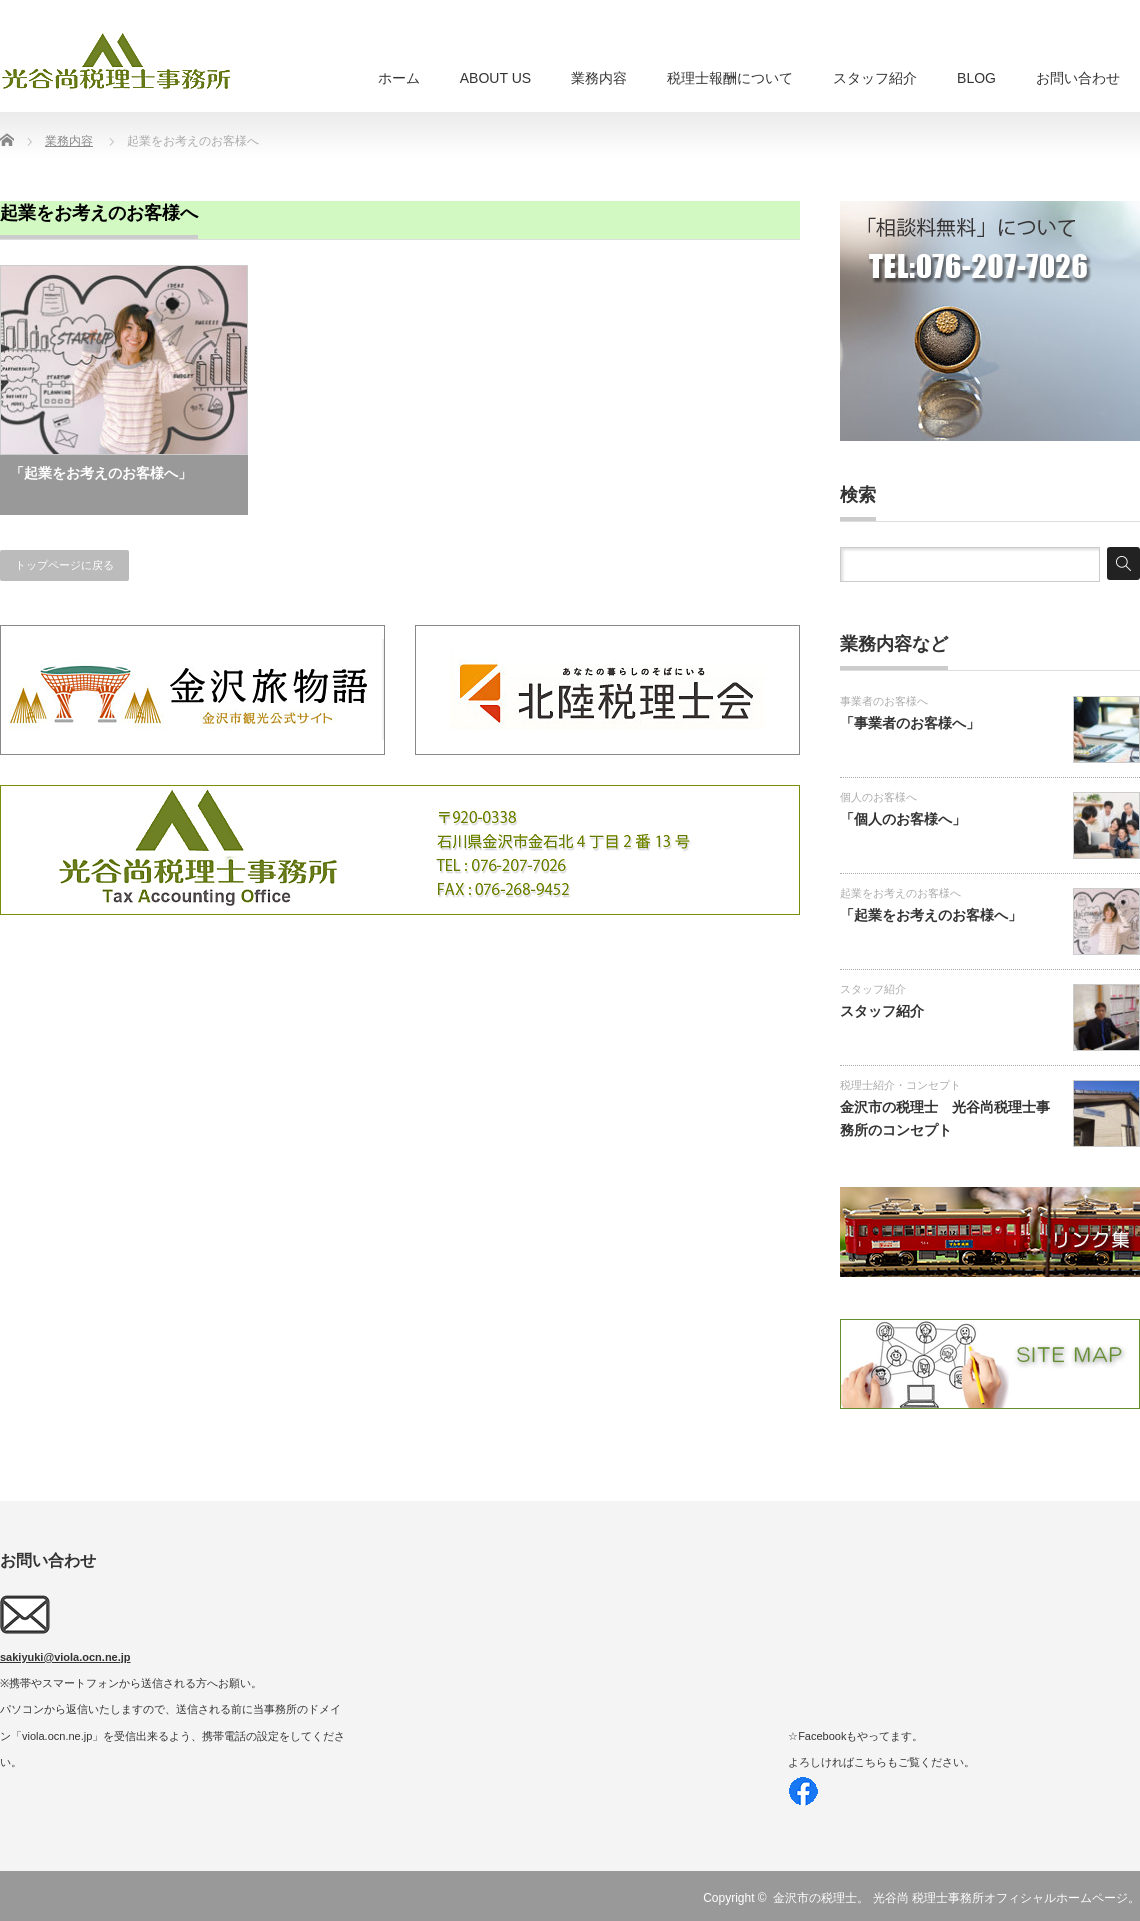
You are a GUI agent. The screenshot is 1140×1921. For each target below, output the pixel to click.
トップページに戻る (64, 565)
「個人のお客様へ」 (903, 819)
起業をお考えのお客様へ (900, 893)
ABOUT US (495, 78)
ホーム (399, 78)
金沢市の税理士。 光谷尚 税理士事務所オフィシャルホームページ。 (956, 1898)
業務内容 (599, 78)
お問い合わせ (1078, 78)
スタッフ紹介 (875, 78)
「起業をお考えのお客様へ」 (101, 473)
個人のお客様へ (878, 797)
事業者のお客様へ (884, 701)
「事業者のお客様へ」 (910, 723)
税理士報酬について (730, 78)
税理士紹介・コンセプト (900, 1085)
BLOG (976, 78)
